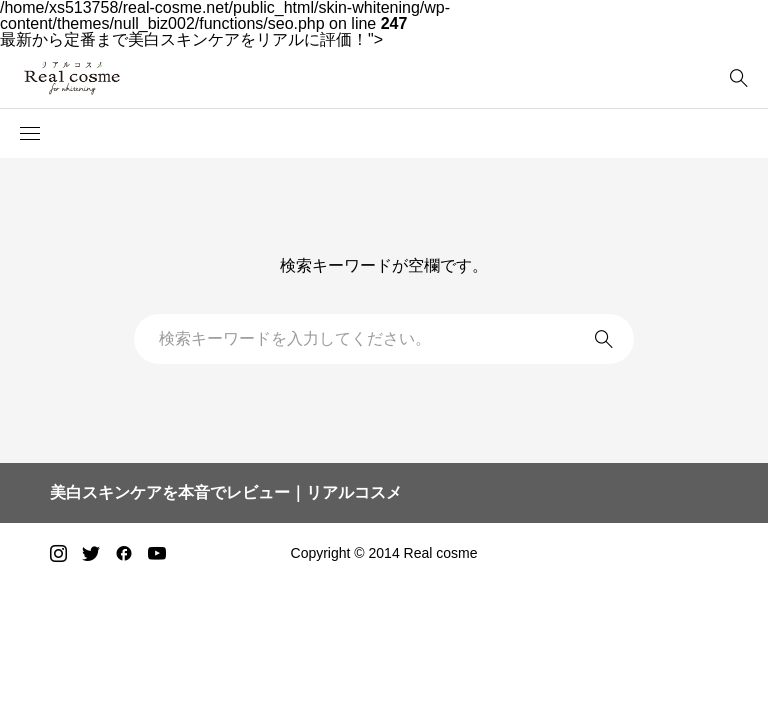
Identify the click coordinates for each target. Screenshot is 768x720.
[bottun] (738, 78)
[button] (30, 134)
